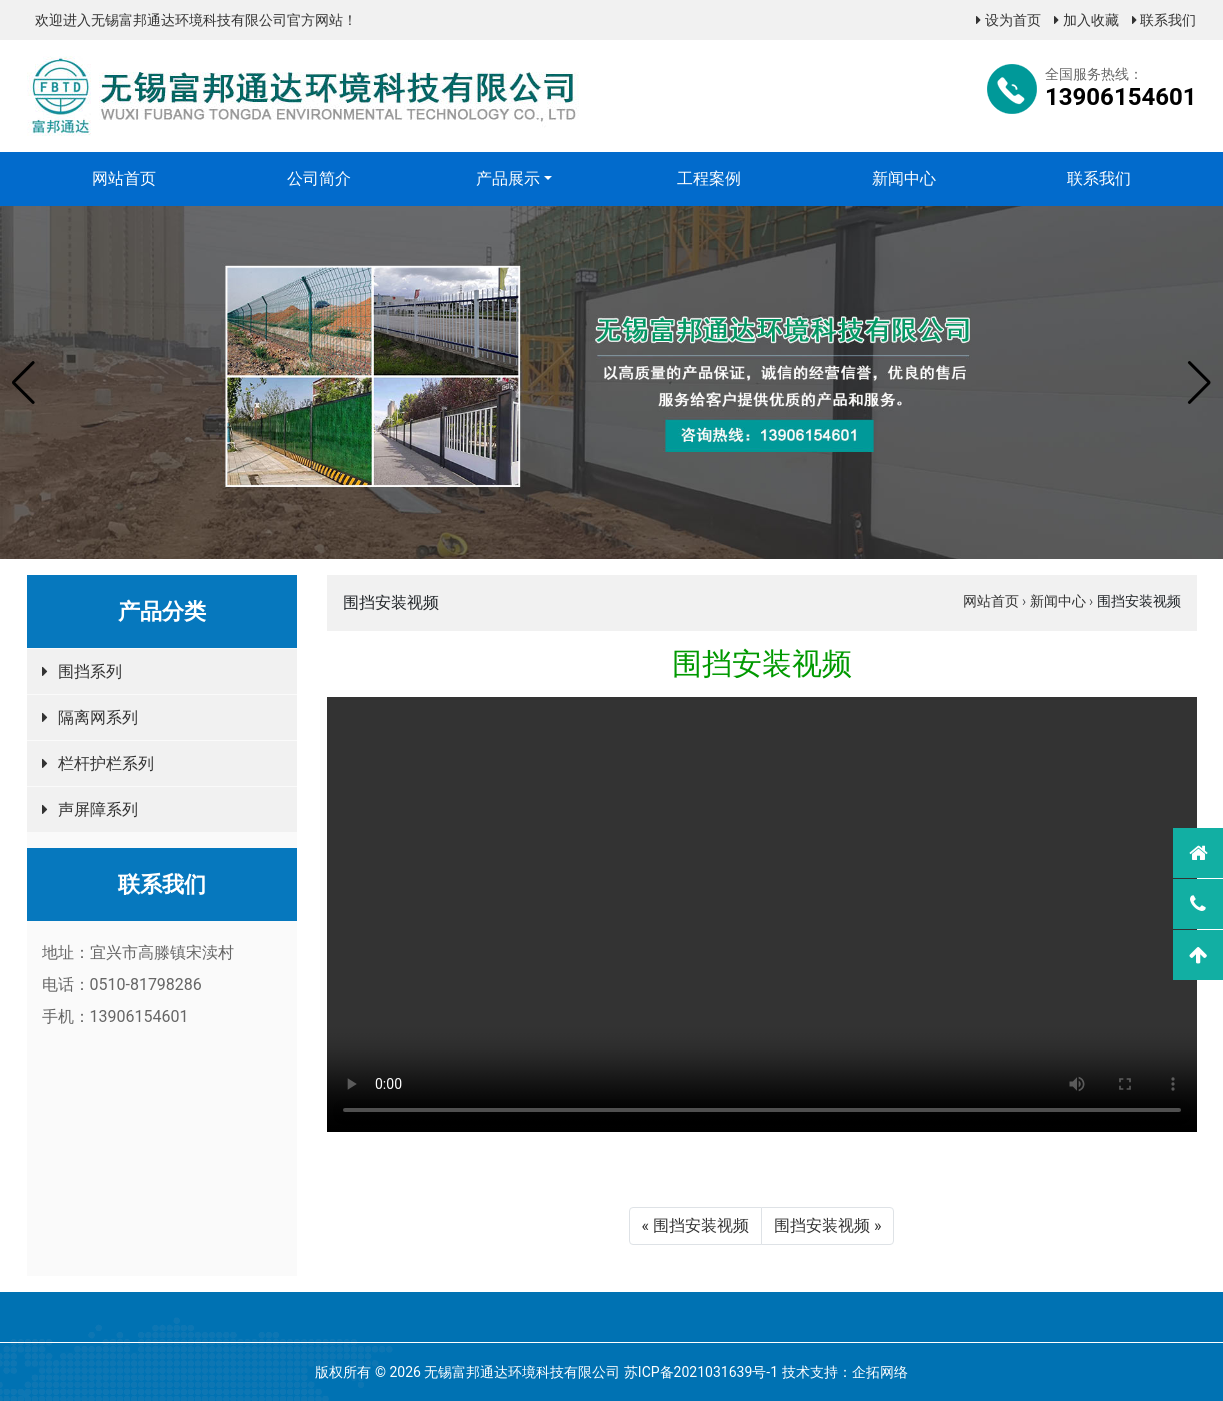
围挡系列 (90, 671)
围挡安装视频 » (827, 1225)
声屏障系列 (98, 809)
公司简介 (319, 178)
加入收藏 (1086, 20)
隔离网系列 (98, 717)
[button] (23, 383)
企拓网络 (880, 1372)
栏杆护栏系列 (106, 763)
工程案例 (709, 178)
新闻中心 (904, 178)
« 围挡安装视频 (695, 1225)
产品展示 (508, 178)
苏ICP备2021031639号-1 (701, 1372)
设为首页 (1008, 20)
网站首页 (124, 178)
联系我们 (1164, 20)
